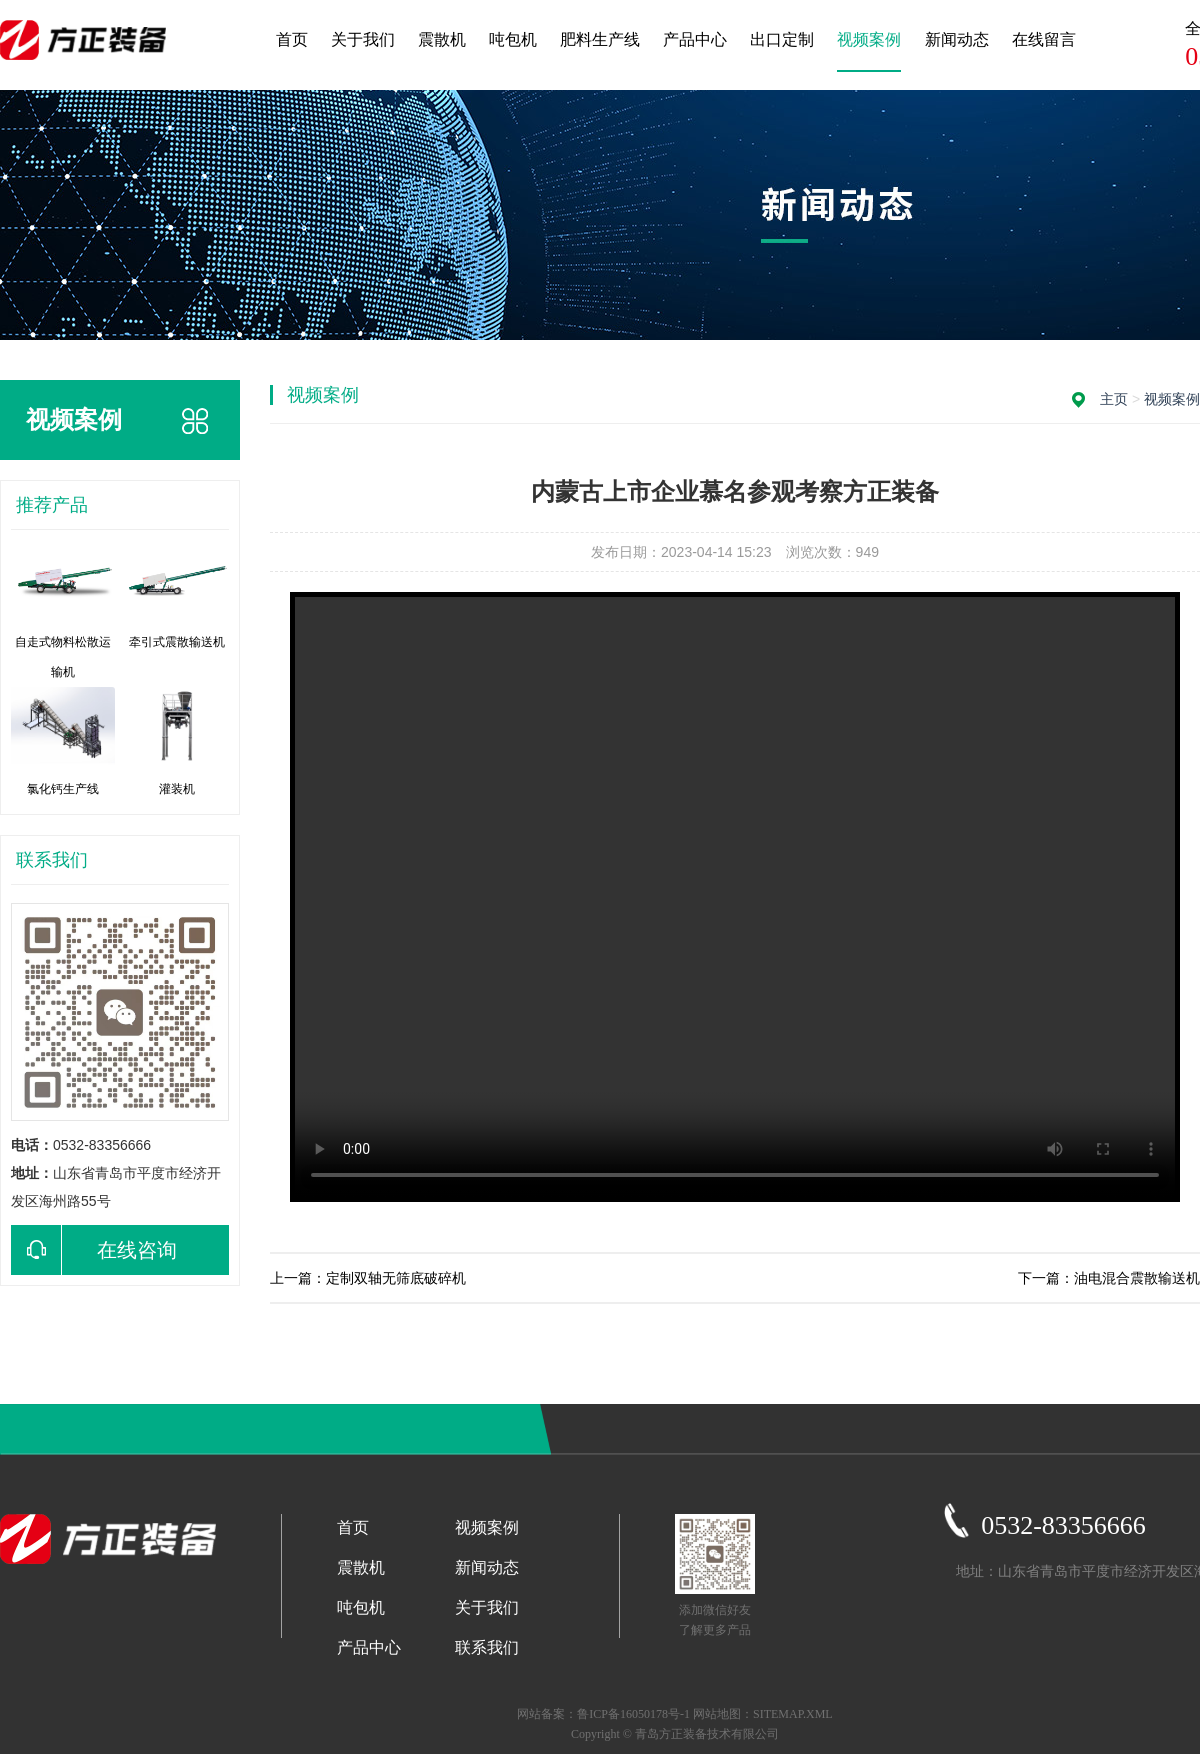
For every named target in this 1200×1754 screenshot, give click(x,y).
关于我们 (363, 39)
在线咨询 (94, 1250)
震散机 (442, 39)
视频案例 (869, 39)
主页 (1114, 399)
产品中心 (695, 39)
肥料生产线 (600, 39)
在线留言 (1044, 39)
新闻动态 (957, 39)
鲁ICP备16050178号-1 (633, 1714)
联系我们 (487, 1647)
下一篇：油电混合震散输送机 (1109, 1278)
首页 (292, 39)
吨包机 (513, 39)
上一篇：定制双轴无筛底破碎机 (368, 1278)
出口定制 (782, 39)
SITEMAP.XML (793, 1714)
